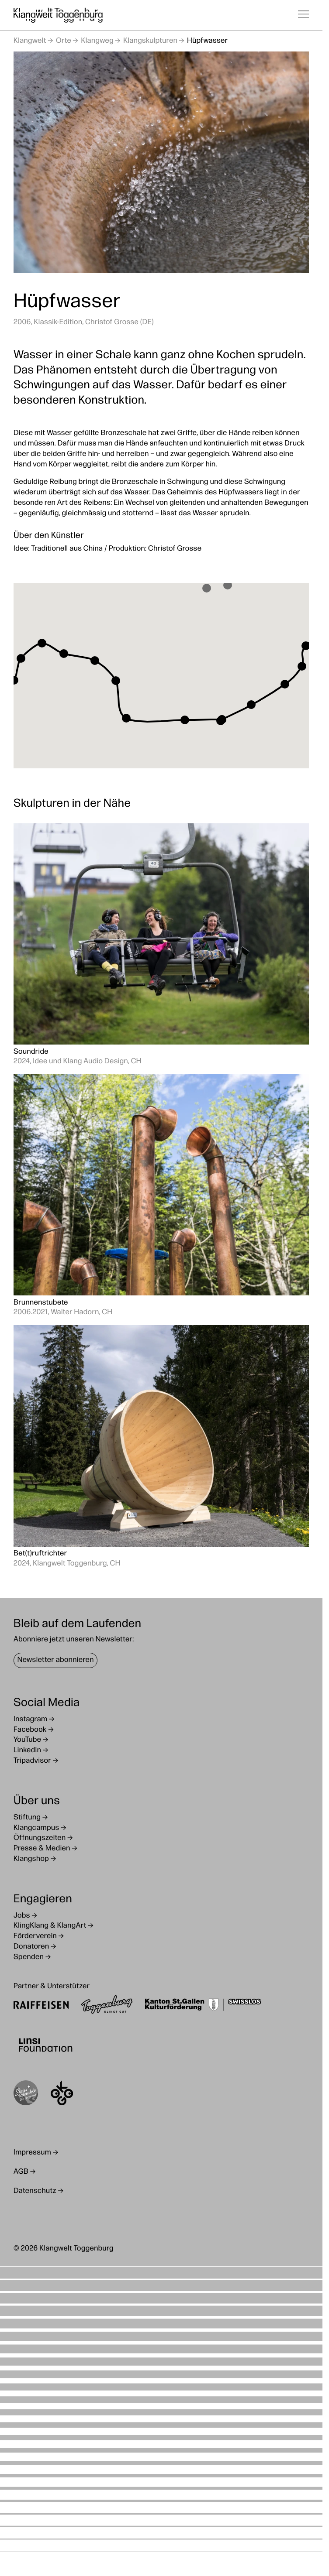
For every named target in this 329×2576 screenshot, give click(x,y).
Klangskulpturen (150, 41)
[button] (227, 585)
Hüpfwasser (207, 41)
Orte (63, 41)
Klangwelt (30, 41)
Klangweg (97, 41)
